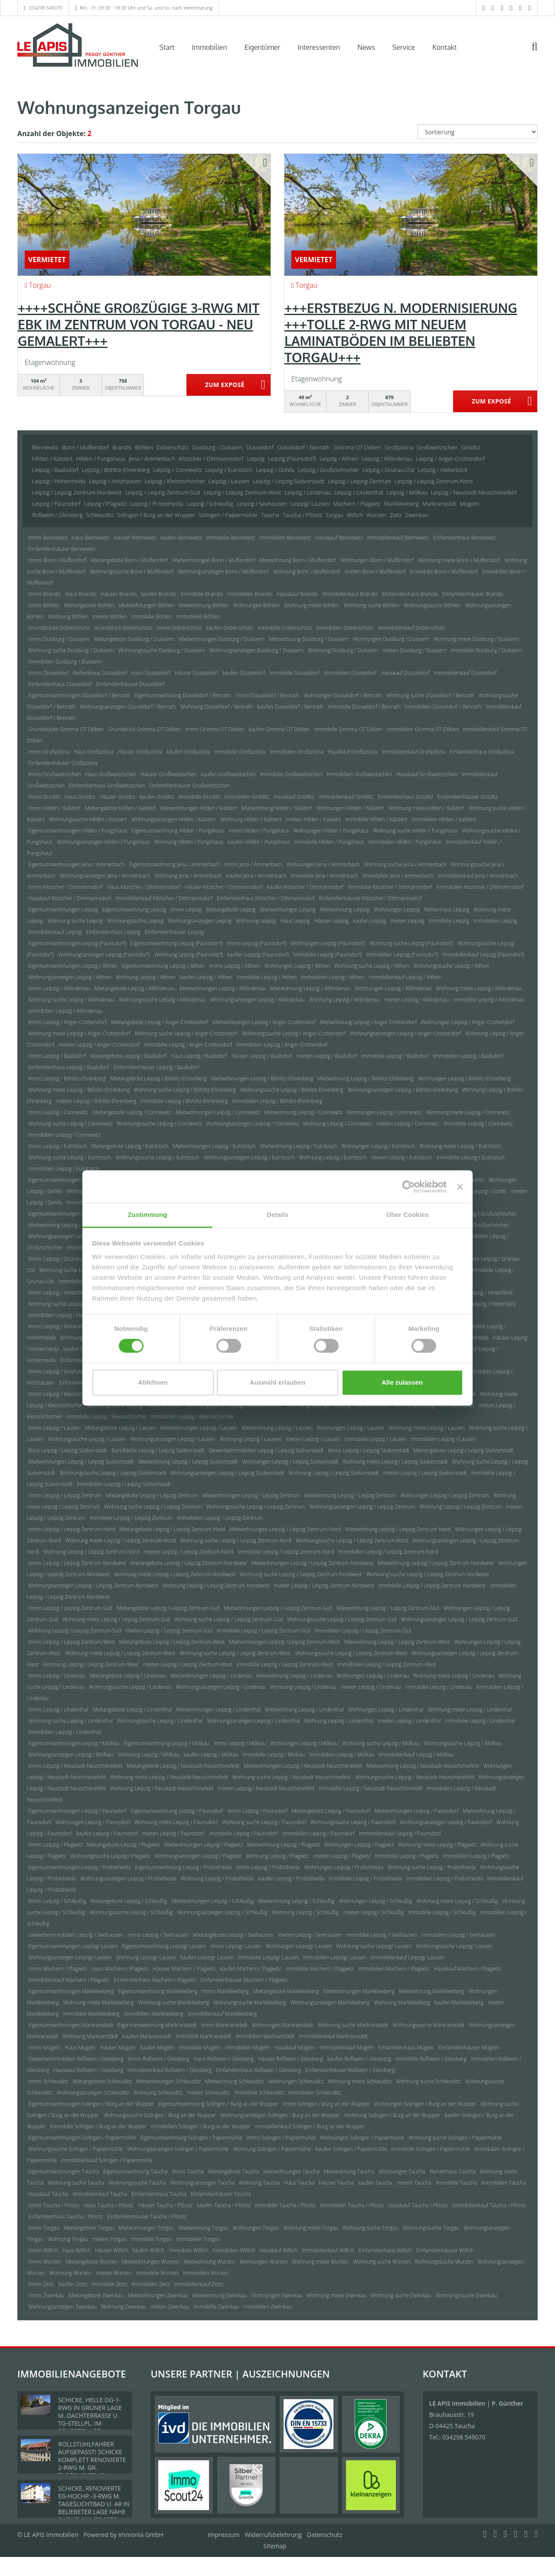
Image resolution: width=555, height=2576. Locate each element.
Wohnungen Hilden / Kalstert (350, 808)
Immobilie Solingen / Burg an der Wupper (98, 2126)
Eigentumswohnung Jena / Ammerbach (174, 864)
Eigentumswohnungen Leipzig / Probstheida (79, 1867)
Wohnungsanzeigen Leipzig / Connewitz (252, 1123)
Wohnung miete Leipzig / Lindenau (453, 1675)
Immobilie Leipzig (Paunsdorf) (327, 954)
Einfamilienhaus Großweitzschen (107, 785)
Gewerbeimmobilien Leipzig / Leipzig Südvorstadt (266, 1450)
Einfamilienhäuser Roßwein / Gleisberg (350, 2070)
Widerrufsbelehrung (273, 2534)
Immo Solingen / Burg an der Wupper (326, 2104)
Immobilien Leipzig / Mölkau (341, 1754)
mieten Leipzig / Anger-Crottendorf (99, 1044)
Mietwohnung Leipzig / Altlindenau (310, 988)
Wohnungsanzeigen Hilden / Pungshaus (103, 842)
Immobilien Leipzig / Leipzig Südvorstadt (123, 1484)
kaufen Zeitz (73, 2284)
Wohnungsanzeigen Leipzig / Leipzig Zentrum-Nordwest (93, 1585)
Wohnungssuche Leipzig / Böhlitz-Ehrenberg (291, 1089)
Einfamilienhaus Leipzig (113, 932)
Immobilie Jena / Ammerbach (325, 875)
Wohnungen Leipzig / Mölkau (304, 1743)
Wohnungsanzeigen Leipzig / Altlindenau (257, 999)
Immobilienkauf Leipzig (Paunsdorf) (484, 954)
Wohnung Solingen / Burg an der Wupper (392, 2115)
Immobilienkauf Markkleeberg (222, 2013)
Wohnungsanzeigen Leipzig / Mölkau (70, 1754)
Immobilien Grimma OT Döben (423, 729)
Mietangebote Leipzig (231, 909)
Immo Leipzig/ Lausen (235, 1946)
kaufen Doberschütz (229, 627)
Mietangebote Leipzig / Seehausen (233, 1935)
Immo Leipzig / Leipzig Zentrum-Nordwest (77, 1563)
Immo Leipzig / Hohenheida (60, 1326)
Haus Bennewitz (90, 537)
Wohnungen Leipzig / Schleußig (375, 1901)
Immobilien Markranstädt (265, 2036)
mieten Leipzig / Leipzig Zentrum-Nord (188, 1551)
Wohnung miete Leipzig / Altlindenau (479, 988)
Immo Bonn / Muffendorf (57, 560)
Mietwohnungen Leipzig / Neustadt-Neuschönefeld (303, 1765)
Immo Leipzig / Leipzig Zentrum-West (71, 1642)
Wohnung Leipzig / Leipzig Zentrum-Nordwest (216, 1585)
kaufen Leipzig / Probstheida (291, 1878)
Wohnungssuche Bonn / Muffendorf (131, 571)
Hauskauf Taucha (48, 2194)
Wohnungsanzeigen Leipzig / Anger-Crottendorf (405, 1033)
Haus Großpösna (93, 751)
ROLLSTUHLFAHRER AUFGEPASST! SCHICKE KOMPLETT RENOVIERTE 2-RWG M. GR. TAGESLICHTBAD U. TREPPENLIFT (92, 2463)
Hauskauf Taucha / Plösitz (417, 2205)
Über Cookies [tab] (407, 1214)
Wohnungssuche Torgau (431, 2227)
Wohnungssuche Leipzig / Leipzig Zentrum (255, 1506)
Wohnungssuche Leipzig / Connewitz (159, 1123)
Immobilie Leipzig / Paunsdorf (243, 1833)
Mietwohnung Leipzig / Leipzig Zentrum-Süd (387, 1608)
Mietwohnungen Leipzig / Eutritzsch (214, 1146)
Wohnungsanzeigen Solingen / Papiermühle (178, 2149)
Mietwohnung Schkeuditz (234, 2081)
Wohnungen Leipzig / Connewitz (384, 1112)
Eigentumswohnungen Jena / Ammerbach (76, 864)
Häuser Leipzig (331, 920)
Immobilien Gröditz (247, 796)
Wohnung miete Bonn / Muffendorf (459, 560)
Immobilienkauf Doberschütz (411, 627)
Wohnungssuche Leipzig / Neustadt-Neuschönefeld (414, 1777)
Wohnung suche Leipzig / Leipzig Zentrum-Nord (236, 1540)
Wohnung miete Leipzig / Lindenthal (470, 1709)
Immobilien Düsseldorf (349, 673)
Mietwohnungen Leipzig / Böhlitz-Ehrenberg (262, 1078)
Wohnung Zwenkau (123, 2306)
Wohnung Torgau (68, 2239)
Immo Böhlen (43, 605)
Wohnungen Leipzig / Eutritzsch (378, 1146)
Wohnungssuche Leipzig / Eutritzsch (157, 1157)
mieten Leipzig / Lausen (312, 1439)
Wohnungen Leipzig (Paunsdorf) (328, 943)
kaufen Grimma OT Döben (279, 729)
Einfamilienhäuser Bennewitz (61, 549)
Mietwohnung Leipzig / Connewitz (303, 1112)
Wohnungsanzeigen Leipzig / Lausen (173, 1439)
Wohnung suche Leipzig (75, 920)
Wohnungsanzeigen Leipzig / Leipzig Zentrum (362, 1506)
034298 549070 (45, 7)
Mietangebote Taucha (233, 2171)
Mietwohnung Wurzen (209, 2261)
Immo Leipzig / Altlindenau (59, 988)
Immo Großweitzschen (54, 774)
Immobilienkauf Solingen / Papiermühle (107, 2160)
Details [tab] (277, 1214)
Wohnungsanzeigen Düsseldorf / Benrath (128, 706)
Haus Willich (76, 2250)
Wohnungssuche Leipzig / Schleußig (131, 1912)
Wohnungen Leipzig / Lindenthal (385, 1709)
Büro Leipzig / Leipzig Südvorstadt (67, 1450)
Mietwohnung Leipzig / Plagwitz (283, 1844)
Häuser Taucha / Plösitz (165, 2205)
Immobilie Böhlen (151, 616)
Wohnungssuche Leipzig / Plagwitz (110, 1856)
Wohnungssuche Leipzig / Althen (452, 965)
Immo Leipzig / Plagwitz (55, 1844)
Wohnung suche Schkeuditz (428, 2081)
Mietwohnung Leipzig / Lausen (277, 1427)
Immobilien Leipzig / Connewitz (64, 1134)
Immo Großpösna (48, 751)
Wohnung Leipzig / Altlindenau (344, 999)
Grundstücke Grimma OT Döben (66, 729)
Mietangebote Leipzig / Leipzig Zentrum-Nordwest (188, 1563)
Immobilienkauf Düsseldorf (465, 673)
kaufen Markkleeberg (458, 2002)
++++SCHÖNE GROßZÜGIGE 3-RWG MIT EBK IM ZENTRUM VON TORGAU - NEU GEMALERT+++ (138, 324)
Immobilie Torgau (151, 2239)
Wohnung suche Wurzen (381, 2261)
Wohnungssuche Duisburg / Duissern (161, 650)
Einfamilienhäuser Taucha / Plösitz (146, 2216)
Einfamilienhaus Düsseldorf (60, 684)
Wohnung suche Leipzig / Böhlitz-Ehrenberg (185, 1089)
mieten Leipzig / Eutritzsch (401, 1157)
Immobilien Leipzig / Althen (332, 977)
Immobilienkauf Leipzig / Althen (405, 977)
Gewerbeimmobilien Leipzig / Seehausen (75, 1935)
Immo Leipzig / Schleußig (57, 1901)
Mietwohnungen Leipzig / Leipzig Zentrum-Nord (285, 1529)
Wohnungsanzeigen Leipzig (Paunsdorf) (104, 954)
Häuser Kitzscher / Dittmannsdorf (224, 887)
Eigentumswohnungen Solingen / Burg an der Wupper (91, 2104)
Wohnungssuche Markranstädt (429, 2025)
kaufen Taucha (375, 2182)
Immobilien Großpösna (296, 751)
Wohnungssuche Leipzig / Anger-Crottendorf (294, 1033)
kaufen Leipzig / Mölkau (211, 1754)
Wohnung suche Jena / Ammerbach (405, 864)
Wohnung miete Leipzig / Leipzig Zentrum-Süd (116, 1619)
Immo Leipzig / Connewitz (58, 1112)
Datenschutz (324, 2534)
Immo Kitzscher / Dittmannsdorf (65, 887)
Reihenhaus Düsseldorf (100, 673)
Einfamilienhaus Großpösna (482, 751)
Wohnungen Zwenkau (277, 2295)
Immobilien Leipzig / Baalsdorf (468, 1056)
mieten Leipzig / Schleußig (373, 1912)
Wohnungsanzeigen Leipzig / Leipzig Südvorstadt (227, 1473)
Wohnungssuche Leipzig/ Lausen (454, 1946)
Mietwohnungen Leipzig (288, 909)
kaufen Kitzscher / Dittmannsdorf (305, 887)
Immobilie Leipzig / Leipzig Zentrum (131, 1518)
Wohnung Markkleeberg (402, 2002)
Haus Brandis (81, 594)
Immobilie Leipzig (449, 920)
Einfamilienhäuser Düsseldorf (130, 684)
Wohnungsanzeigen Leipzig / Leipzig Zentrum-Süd (459, 1619)
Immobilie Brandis (202, 594)
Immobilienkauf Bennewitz (398, 537)
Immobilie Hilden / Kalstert (376, 819)
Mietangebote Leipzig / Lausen (120, 1427)
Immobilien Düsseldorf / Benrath (443, 706)
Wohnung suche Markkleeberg (173, 2002)
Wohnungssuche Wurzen (444, 2261)
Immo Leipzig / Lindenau (56, 1675)
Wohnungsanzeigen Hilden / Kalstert (173, 819)
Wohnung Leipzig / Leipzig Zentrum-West (91, 1664)
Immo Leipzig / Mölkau (239, 1743)
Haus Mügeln (80, 2047)
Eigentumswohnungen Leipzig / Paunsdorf (77, 1811)
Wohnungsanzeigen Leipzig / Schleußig (222, 1912)
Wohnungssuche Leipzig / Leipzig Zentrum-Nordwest (428, 1574)
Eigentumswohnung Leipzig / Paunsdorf (177, 1811)
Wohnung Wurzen (70, 2273)
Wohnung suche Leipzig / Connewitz (70, 1123)
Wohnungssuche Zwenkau (466, 2295)
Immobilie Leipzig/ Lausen (268, 1957)
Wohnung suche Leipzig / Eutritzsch (69, 1157)
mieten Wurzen (113, 2273)
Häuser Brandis (119, 594)
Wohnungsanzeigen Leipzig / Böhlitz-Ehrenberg (403, 1089)
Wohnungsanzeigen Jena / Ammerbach (105, 875)
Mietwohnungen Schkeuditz (168, 2081)
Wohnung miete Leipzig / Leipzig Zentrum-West (120, 1653)
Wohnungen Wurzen (263, 2261)
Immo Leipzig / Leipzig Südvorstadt (368, 1450)
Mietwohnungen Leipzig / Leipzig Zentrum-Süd (278, 1608)
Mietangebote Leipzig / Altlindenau (135, 988)
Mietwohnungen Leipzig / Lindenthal (218, 1709)
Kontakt (444, 47)
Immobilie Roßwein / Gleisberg (431, 2058)
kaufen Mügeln (157, 2047)
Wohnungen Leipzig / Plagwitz (359, 1844)
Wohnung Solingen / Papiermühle (272, 2149)
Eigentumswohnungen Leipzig (63, 909)
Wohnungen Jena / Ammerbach (323, 864)
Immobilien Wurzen (206, 2273)
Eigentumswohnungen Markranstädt (70, 2025)
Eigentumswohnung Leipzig (134, 909)
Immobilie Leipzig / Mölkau (274, 1754)
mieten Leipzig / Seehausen (310, 1935)
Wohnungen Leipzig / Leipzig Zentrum (445, 1495)
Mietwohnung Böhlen (204, 605)
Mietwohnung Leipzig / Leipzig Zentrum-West (396, 1642)
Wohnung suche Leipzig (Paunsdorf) (411, 943)
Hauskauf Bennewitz (338, 537)
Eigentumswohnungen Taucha (63, 2171)
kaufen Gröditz (157, 796)
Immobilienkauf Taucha (100, 2194)
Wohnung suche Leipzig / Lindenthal (70, 1720)
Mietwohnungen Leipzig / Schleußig (213, 1901)
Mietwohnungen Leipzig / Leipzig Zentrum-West (284, 1642)
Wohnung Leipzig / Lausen (250, 1439)
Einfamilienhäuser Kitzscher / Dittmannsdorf (370, 898)
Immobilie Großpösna (240, 751)
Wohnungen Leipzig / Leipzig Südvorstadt (290, 1461)
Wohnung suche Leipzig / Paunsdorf (264, 1822)
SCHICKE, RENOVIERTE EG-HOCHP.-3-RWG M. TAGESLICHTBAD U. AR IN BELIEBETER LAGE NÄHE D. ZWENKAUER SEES (94, 2504)
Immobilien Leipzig (495, 920)
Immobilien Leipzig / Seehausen (458, 1935)
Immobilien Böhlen (198, 616)
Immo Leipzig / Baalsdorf (57, 1056)
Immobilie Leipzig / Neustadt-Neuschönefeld (370, 1788)
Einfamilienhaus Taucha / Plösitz (65, 2216)
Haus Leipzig (295, 920)
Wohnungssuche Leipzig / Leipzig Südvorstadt (112, 1473)
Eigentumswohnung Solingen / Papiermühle (191, 2137)
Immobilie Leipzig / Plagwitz (407, 1856)
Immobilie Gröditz (199, 796)
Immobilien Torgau (198, 2239)
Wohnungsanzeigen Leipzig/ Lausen (69, 1957)
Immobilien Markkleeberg (153, 2013)
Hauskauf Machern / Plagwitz (467, 1968)
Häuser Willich (111, 2250)
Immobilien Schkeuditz (315, 2092)
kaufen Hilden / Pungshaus (259, 842)
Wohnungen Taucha (402, 2171)
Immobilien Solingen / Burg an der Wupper (201, 2126)
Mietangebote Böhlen (89, 605)
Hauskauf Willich (278, 2250)
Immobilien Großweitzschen (359, 774)
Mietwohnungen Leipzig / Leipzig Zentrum (251, 1495)
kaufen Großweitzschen (228, 774)
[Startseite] (77, 46)
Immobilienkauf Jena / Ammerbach (477, 875)
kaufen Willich (149, 2250)
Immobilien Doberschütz (344, 627)
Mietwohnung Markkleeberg (431, 1991)
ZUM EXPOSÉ (225, 385)
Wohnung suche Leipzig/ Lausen (373, 1946)
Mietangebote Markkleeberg (286, 1991)
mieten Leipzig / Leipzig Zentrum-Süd (169, 1630)
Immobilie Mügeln (200, 2047)
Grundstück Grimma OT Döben (144, 729)
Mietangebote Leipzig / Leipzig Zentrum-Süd (168, 1608)
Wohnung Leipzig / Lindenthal (338, 1720)
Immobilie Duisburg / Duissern (486, 650)
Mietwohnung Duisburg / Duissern (309, 639)
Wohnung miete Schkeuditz (360, 2081)
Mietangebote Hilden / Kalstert (120, 808)
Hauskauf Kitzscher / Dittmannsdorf (69, 898)
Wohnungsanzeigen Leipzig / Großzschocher (80, 1236)
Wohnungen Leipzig (397, 909)
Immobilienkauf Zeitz (198, 2284)
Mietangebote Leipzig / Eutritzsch (129, 1146)
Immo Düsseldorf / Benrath (267, 695)
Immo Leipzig (185, 909)
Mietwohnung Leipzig (344, 909)
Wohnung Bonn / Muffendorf (306, 571)
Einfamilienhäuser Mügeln (468, 2047)
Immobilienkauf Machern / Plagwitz (69, 1980)
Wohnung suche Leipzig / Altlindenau (71, 999)
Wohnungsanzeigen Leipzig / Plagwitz (198, 1856)
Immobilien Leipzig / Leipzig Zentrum (220, 1518)
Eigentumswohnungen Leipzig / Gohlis (72, 1180)
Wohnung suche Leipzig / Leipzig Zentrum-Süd (228, 1619)
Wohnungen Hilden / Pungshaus (330, 830)
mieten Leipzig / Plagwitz (341, 1856)
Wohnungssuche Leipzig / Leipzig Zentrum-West (351, 1653)
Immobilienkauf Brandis (350, 594)
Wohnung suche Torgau (370, 2227)
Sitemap (274, 2546)
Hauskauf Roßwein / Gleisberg (88, 2070)
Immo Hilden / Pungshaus (259, 830)
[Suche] (540, 53)
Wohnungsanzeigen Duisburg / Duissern (256, 650)
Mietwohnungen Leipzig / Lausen (198, 1427)
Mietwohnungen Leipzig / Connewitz (218, 1112)
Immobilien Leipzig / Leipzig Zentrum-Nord (387, 1551)
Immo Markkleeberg (225, 1991)
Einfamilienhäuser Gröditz (467, 796)
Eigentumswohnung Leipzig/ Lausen (164, 1946)
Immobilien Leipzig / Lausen (443, 1439)
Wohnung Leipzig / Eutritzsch (333, 1157)
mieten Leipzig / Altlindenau (416, 999)
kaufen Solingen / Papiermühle (351, 2149)
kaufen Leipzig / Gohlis (480, 1191)
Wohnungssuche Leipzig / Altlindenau (162, 999)
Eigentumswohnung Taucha (135, 2171)
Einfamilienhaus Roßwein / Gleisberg (258, 2070)
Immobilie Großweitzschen (291, 774)
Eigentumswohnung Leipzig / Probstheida (183, 1867)
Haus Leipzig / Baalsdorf (199, 1056)
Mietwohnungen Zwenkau (158, 2295)
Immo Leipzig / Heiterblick (58, 1292)
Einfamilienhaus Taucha (158, 2194)
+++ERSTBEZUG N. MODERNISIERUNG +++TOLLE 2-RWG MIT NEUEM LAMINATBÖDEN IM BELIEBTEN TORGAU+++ (400, 332)
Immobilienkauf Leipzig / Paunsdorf (400, 1833)
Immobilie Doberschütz (285, 627)
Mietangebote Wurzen (91, 2261)
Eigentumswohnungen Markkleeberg (71, 1991)
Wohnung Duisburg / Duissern (343, 650)
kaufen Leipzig (369, 920)
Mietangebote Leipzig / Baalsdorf (128, 1056)
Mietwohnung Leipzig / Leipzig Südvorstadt (188, 1461)
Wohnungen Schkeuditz (295, 2081)
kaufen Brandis (158, 594)
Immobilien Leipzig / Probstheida (444, 1878)
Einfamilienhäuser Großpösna (63, 763)
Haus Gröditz (80, 796)
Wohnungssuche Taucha (137, 2182)
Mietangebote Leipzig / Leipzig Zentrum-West (172, 1642)
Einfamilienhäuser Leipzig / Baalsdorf (156, 1067)
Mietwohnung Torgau (204, 2227)
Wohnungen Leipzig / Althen (297, 965)
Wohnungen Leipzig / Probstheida (343, 1867)
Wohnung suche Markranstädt (352, 2025)
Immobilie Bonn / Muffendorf (444, 571)
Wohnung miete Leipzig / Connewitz (468, 1112)
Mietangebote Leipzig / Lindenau (128, 1675)
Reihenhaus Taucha (452, 2171)
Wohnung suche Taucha (76, 2182)
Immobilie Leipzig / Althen (267, 977)
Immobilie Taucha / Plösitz (285, 2205)
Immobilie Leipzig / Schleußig (442, 1912)
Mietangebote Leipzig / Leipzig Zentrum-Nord (172, 1529)
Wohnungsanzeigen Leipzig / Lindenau (221, 1687)
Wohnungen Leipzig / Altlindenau (393, 988)
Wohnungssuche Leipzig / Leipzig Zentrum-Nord (352, 1540)
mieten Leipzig (407, 920)
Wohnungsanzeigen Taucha (202, 2182)
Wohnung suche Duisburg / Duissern (71, 650)
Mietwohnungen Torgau (146, 2227)
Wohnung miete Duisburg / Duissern (476, 639)
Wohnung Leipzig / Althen (145, 977)
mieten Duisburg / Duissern (414, 650)
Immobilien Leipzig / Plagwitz (476, 1856)
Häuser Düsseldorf (197, 673)
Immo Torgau (43, 2227)
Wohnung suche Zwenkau (401, 2295)
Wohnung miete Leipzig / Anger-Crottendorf (79, 1033)
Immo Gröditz (44, 796)
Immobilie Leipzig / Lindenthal (480, 1720)
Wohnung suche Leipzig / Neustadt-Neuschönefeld (291, 1777)
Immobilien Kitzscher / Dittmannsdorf (480, 887)
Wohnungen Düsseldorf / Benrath (343, 695)
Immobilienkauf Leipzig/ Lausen (407, 1957)
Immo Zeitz (41, 2284)
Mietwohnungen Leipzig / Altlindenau (223, 988)
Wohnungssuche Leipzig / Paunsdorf (352, 1822)
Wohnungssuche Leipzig (135, 920)
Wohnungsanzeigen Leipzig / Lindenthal (253, 1720)
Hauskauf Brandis (297, 594)
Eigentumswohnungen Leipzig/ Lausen (73, 1946)
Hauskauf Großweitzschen (426, 774)
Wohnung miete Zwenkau (336, 2295)
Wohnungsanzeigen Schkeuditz (92, 2092)
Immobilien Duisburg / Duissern (65, 661)
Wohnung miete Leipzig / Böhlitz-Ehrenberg (79, 1089)
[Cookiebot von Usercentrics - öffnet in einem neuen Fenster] (409, 1186)
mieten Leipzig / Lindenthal (409, 1720)
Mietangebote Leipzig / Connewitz (131, 1112)
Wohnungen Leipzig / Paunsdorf (93, 1822)
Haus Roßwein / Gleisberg (224, 2058)
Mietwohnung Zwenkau (220, 2295)
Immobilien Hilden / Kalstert (443, 819)
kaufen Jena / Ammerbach (256, 875)
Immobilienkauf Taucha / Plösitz (489, 2205)
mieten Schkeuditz (208, 2092)
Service (403, 47)
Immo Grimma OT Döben (214, 729)
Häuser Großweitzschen (168, 774)
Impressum (224, 2534)
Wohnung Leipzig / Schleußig (305, 1912)
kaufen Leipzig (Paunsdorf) (258, 954)
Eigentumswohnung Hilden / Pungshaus (177, 830)
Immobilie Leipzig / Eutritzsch (471, 1157)
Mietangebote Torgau (89, 2227)
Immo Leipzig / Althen (234, 965)
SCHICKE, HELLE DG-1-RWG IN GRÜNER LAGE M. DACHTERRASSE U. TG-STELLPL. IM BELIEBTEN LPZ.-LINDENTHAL (90, 2419)
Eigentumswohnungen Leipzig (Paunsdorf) (77, 943)
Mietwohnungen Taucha (291, 2171)
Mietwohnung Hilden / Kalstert (277, 808)
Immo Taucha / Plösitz (53, 2205)
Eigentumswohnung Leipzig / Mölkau (166, 1743)
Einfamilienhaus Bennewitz (464, 537)
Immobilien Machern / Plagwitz (394, 1968)
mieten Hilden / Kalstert (313, 819)
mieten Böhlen (110, 616)
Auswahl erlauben (277, 1382)
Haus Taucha (299, 2182)
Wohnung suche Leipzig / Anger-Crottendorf (186, 1033)
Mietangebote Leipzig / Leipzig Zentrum (152, 1495)
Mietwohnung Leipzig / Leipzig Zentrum (350, 1495)
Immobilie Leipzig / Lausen (376, 1439)
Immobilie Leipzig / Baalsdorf (395, 1056)
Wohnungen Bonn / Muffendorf (377, 560)
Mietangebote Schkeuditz (102, 2081)
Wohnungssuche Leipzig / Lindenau (130, 1687)
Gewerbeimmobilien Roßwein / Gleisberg (75, 2058)
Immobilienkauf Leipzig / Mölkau (416, 1754)
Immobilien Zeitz (150, 2284)
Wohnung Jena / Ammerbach (188, 875)
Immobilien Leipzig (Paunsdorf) (402, 954)
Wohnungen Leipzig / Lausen (350, 1427)
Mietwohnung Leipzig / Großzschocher (73, 1225)
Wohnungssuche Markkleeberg (250, 2002)
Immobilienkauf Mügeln (347, 2047)
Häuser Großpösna (140, 751)
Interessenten (318, 47)
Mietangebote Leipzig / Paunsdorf (330, 1811)
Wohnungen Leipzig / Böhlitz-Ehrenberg (464, 1078)
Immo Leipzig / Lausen (54, 1427)
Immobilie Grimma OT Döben (348, 729)
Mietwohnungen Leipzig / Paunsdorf (416, 1811)
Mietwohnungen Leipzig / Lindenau (211, 1675)
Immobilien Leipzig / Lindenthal (64, 1732)
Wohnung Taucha (259, 2182)
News (366, 47)
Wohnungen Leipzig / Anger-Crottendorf (467, 1022)
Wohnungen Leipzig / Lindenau (372, 1675)
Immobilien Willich (234, 2250)
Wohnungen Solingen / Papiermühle (362, 2137)
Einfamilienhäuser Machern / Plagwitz (243, 1980)
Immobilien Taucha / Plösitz (352, 2205)
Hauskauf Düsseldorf (405, 673)
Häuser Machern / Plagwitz (184, 1968)
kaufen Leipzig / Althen (206, 977)
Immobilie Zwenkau (216, 2306)
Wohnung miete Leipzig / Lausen (426, 1427)
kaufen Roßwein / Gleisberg (359, 2058)
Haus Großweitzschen (111, 774)
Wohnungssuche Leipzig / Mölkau (463, 1743)
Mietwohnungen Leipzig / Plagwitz (203, 1844)
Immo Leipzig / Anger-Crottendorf (67, 1022)
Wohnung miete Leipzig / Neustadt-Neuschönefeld (169, 1777)
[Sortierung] (478, 131)
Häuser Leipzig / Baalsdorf (262, 1056)
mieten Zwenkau (169, 2306)
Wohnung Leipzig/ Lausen (146, 1957)
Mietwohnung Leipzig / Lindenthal (304, 1709)
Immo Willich (43, 2250)
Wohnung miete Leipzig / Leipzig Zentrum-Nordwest (174, 1574)
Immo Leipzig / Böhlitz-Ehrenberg (67, 1078)
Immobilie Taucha (456, 2182)
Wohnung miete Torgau (310, 2227)
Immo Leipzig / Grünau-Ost (59, 1258)
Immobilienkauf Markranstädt (333, 2036)
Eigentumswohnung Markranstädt (157, 2025)
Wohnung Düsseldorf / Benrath (216, 706)
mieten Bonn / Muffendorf (375, 571)
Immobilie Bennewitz (230, 537)
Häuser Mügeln (118, 2047)
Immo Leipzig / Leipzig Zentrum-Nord (71, 1529)
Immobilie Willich (189, 2250)
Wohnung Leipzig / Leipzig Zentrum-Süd (74, 1630)
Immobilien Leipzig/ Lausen (334, 1957)
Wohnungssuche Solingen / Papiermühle (75, 2149)
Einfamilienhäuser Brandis (472, 594)
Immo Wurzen (44, 2261)
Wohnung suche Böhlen (371, 605)
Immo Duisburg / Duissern (59, 639)
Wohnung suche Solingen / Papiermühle (455, 2137)
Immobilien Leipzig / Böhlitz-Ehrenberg (277, 1101)
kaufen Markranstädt (147, 2036)
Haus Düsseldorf (150, 673)
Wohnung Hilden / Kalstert (251, 819)
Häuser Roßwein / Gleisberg (290, 2058)
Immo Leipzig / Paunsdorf (257, 1811)
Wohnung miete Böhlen (311, 605)
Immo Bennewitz (47, 537)
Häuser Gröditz (117, 796)
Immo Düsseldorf (48, 673)
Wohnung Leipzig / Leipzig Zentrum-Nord (91, 1551)
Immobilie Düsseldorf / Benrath (364, 706)
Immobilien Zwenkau (267, 2306)
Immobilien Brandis (249, 594)
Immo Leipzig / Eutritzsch (57, 1146)
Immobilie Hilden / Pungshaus (329, 842)
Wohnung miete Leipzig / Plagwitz (437, 1844)
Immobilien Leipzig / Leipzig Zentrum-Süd (362, 1630)
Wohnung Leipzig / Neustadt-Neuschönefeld (161, 1788)
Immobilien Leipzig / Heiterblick (64, 1315)
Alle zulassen (402, 1382)
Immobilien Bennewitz (285, 537)
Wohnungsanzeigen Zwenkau (62, 2306)
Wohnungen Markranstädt (282, 2025)
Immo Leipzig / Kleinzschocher (63, 1394)
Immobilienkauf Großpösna (413, 751)
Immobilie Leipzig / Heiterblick (481, 1304)
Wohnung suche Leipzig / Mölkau (381, 1743)
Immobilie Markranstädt (204, 2036)
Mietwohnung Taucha (349, 2171)
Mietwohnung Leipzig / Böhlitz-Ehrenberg (365, 1078)
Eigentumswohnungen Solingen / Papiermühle (82, 2137)
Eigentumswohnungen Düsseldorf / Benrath (79, 695)
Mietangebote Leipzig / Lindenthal (132, 1709)
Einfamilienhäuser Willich (445, 2250)
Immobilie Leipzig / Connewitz (478, 1123)
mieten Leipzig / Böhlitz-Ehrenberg (96, 1101)
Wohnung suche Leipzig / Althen (371, 965)
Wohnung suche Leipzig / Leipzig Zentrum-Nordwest (301, 1574)
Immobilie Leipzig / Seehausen (381, 1935)
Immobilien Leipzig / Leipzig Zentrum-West (387, 1664)
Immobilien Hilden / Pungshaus (405, 842)
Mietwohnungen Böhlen (147, 605)
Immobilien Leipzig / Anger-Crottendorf (281, 1044)
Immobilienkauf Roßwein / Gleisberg (169, 2070)
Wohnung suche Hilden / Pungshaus (415, 830)
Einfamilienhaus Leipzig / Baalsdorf (68, 1067)
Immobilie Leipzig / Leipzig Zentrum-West (285, 1664)
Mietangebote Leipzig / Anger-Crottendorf (159, 1022)
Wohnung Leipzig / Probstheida (217, 1878)
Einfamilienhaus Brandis (410, 594)
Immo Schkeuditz (48, 2081)
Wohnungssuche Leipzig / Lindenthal (159, 1720)
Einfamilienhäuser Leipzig (174, 932)
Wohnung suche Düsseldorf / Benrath (430, 695)
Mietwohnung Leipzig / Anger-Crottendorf (368, 1022)
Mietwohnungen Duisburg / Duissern (221, 639)
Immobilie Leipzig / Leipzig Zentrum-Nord (286, 1551)
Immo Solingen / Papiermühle (281, 2137)
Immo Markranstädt (224, 2025)
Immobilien (209, 47)
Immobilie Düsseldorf (295, 673)
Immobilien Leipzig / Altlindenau (65, 1011)
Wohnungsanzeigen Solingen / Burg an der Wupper (280, 2115)
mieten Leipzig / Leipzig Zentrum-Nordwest (324, 1585)
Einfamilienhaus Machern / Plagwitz (155, 1980)
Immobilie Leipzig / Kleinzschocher (106, 1416)
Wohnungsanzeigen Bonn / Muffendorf (223, 571)
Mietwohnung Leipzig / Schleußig (296, 1901)
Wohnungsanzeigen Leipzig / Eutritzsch (249, 1157)
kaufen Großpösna (188, 751)
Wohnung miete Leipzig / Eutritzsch (460, 1146)
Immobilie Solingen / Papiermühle (431, 2149)
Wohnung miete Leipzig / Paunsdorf (176, 1822)
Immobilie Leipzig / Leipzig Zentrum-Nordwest (432, 1585)
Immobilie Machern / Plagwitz (319, 1968)
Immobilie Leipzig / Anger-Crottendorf (188, 1044)
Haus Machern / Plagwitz (120, 1968)
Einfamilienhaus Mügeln (406, 2047)
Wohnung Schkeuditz (158, 2092)
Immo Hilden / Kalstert (54, 808)
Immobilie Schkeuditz (259, 2092)
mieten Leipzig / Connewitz (407, 1123)
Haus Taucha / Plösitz (109, 2205)
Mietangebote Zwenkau (96, 2295)
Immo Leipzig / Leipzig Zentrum (64, 1495)
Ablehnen (152, 1382)
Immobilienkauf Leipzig (55, 932)
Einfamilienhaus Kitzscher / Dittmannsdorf (266, 898)
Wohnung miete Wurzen (320, 2261)
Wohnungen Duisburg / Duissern (391, 639)
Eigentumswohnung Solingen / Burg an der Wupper (218, 2104)
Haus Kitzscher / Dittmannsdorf (143, 887)
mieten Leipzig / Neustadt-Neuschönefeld (266, 1788)
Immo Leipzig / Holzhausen (59, 1371)
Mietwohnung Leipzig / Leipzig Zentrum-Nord (398, 1529)
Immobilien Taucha (503, 2182)
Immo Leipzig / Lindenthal (58, 1709)
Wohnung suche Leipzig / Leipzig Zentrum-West (235, 1653)
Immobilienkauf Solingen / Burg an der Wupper (310, 2126)
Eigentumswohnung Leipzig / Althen (163, 965)
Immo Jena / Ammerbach (253, 864)
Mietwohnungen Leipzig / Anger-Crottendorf (263, 1022)
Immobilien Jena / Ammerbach (397, 875)
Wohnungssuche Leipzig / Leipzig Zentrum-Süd (341, 1619)
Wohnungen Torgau (255, 2227)
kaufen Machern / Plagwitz (250, 1968)
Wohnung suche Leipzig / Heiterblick (70, 1304)
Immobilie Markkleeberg (91, 2013)
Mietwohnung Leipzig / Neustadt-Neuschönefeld (422, 1765)
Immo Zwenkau (46, 2295)
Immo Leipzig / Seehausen (158, 1935)
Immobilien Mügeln (247, 2047)
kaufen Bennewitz (181, 537)
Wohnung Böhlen (68, 616)
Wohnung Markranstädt (90, 2036)
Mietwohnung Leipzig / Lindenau (294, 1675)
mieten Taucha (414, 2182)
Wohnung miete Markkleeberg (98, 2002)
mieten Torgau (109, 2239)
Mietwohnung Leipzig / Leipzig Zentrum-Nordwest (436, 1563)
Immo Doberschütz (179, 627)
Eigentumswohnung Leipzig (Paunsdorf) (176, 943)
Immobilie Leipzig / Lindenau (438, 1687)
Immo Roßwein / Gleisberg (158, 2058)
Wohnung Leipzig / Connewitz (337, 1123)
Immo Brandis (44, 594)
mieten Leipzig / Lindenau (371, 1687)
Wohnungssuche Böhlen (432, 605)
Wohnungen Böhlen (256, 605)
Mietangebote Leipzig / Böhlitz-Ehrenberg (158, 1078)
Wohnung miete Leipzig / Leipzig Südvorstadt (395, 1461)
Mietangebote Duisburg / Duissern (134, 639)
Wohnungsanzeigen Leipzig (199, 920)
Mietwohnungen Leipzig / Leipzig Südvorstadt (81, 1461)
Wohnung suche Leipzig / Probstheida (432, 1867)
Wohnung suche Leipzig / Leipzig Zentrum (153, 1506)
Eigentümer (263, 47)
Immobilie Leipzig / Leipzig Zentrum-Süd (263, 1630)
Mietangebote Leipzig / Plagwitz (123, 1844)
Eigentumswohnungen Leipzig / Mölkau (73, 1743)
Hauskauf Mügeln (294, 2047)
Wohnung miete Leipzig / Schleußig (457, 1901)
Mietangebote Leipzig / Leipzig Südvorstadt (464, 1450)
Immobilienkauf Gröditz (346, 796)
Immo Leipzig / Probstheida (268, 1867)
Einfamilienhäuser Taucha (221, 2194)
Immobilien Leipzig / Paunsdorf (318, 1833)
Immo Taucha (188, 2171)
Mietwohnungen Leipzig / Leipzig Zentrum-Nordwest (312, 1563)
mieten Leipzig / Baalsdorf (327, 1056)
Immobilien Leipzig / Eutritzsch (63, 1168)
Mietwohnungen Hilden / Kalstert (198, 808)
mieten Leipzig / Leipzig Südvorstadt (425, 1473)
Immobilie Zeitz (109, 2284)
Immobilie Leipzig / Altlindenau (488, 999)
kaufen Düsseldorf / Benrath (290, 706)
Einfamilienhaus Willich (385, 2250)
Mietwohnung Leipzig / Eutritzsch (298, 1146)
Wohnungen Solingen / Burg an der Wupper (425, 2104)
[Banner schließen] (460, 1187)
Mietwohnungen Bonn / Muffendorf (213, 560)
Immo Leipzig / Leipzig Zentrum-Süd (70, 1608)
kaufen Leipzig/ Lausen (207, 1957)
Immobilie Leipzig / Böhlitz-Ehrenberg (184, 1101)
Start (167, 47)
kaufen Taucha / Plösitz (223, 2205)
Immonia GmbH (140, 2534)
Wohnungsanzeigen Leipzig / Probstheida (128, 1878)
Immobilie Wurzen (157, 2273)
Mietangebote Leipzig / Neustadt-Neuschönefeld (183, 1765)
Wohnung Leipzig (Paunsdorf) (188, 954)
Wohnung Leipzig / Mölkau (148, 1754)
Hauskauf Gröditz (294, 796)
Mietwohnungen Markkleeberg (359, 1991)
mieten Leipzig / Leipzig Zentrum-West (187, 1664)
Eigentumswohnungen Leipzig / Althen (73, 965)
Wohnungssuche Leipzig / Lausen (87, 1439)
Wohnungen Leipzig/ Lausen (299, 1946)
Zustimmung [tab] (147, 1214)
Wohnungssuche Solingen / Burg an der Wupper (160, 2115)
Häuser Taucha (336, 2182)
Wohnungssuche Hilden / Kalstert (88, 819)
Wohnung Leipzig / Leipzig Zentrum (460, 1506)
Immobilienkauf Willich (328, 2250)
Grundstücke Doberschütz (59, 627)
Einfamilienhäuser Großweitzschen (189, 785)
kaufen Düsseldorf (243, 673)
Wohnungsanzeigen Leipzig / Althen (69, 977)
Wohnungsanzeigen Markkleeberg (330, 2002)
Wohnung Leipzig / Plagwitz (277, 1856)
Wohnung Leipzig (256, 920)
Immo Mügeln (44, 2047)
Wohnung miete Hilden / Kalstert (426, 808)
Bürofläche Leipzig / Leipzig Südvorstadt (157, 1450)
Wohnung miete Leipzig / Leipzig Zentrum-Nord (120, 1540)
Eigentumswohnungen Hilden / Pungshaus (77, 830)
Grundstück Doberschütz (123, 627)
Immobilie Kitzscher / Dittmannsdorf (390, 887)
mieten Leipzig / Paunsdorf (173, 1833)
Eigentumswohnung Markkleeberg (157, 1991)
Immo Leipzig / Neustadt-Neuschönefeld (75, 1765)
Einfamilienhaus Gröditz (405, 796)
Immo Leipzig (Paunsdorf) (257, 943)
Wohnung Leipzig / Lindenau (303, 1687)
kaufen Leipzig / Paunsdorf (107, 1833)
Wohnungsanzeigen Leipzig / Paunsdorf (446, 1822)
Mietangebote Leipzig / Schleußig (129, 1901)
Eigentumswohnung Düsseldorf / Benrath (183, 695)
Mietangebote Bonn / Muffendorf (129, 560)
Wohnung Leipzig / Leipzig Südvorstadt (333, 1473)
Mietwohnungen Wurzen (150, 2261)
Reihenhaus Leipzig (446, 909)
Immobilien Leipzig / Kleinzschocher (192, 1416)
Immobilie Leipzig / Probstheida (365, 1878)
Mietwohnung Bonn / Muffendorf (297, 560)
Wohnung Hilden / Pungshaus (188, 842)
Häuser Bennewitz (135, 537)
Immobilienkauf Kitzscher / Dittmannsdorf (163, 898)
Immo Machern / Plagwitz (57, 1968)
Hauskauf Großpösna (352, 751)
